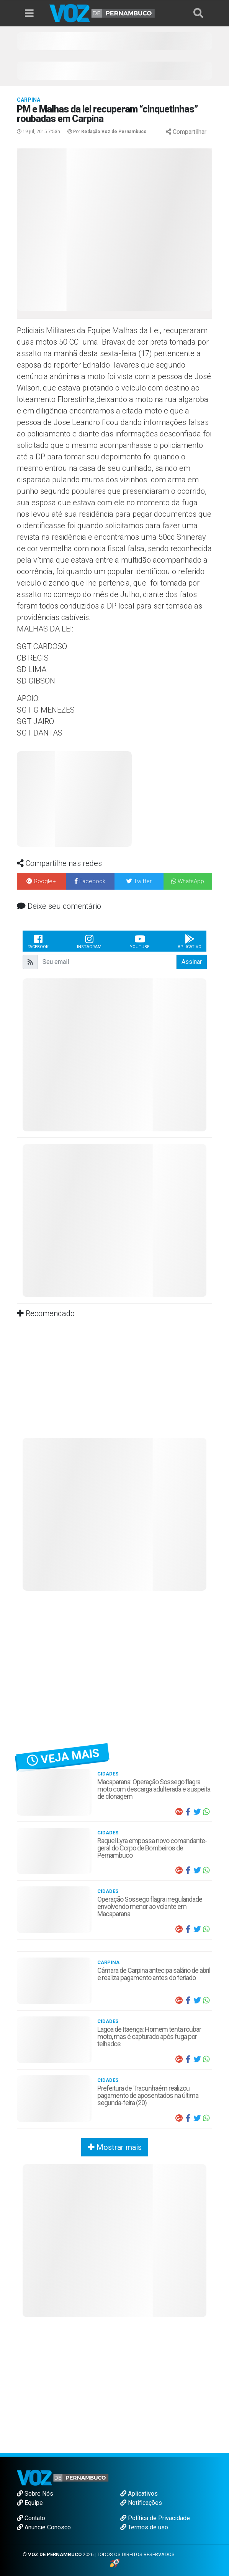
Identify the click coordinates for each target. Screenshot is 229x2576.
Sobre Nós (35, 2493)
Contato (31, 2518)
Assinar (192, 961)
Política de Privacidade (155, 2518)
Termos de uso (144, 2527)
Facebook (38, 941)
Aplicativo (189, 941)
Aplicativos (139, 2493)
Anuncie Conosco (44, 2527)
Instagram (89, 941)
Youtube (139, 941)
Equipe (30, 2502)
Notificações (141, 2502)
